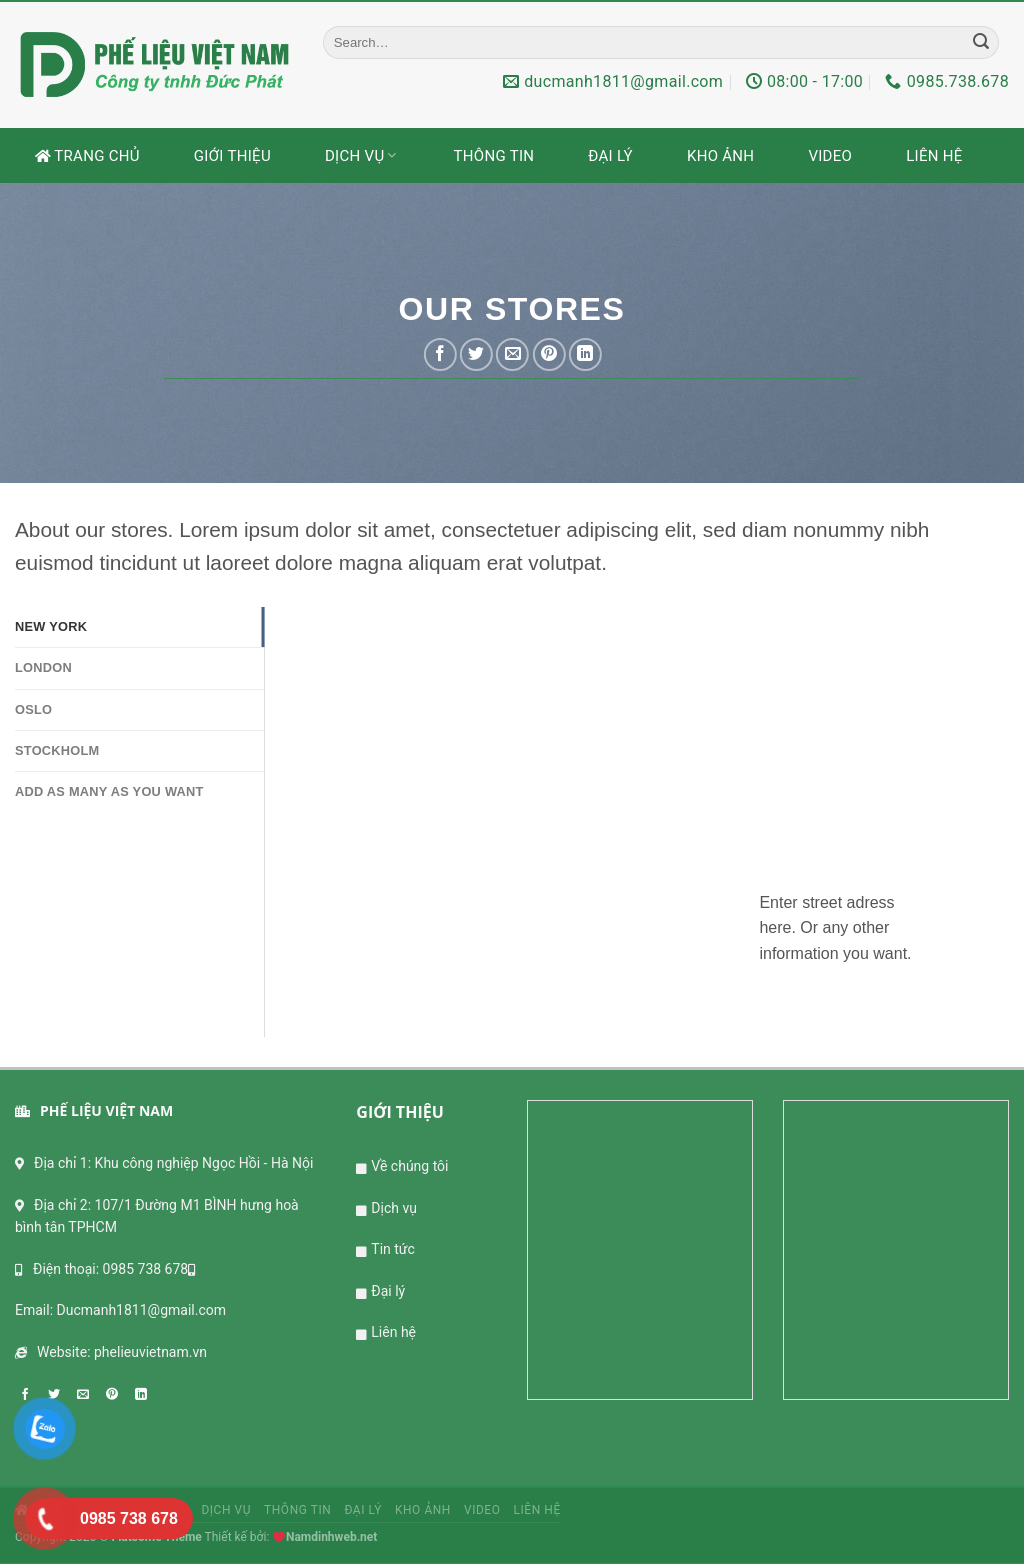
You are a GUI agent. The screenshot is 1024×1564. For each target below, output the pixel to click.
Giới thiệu (232, 156)
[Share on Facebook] (440, 354)
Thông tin (494, 156)
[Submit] (981, 42)
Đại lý (610, 156)
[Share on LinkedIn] (585, 354)
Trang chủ (87, 156)
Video (830, 156)
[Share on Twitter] (476, 354)
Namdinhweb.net (331, 1537)
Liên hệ (934, 156)
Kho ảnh (720, 156)
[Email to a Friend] (512, 354)
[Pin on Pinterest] (548, 354)
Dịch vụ (362, 156)
